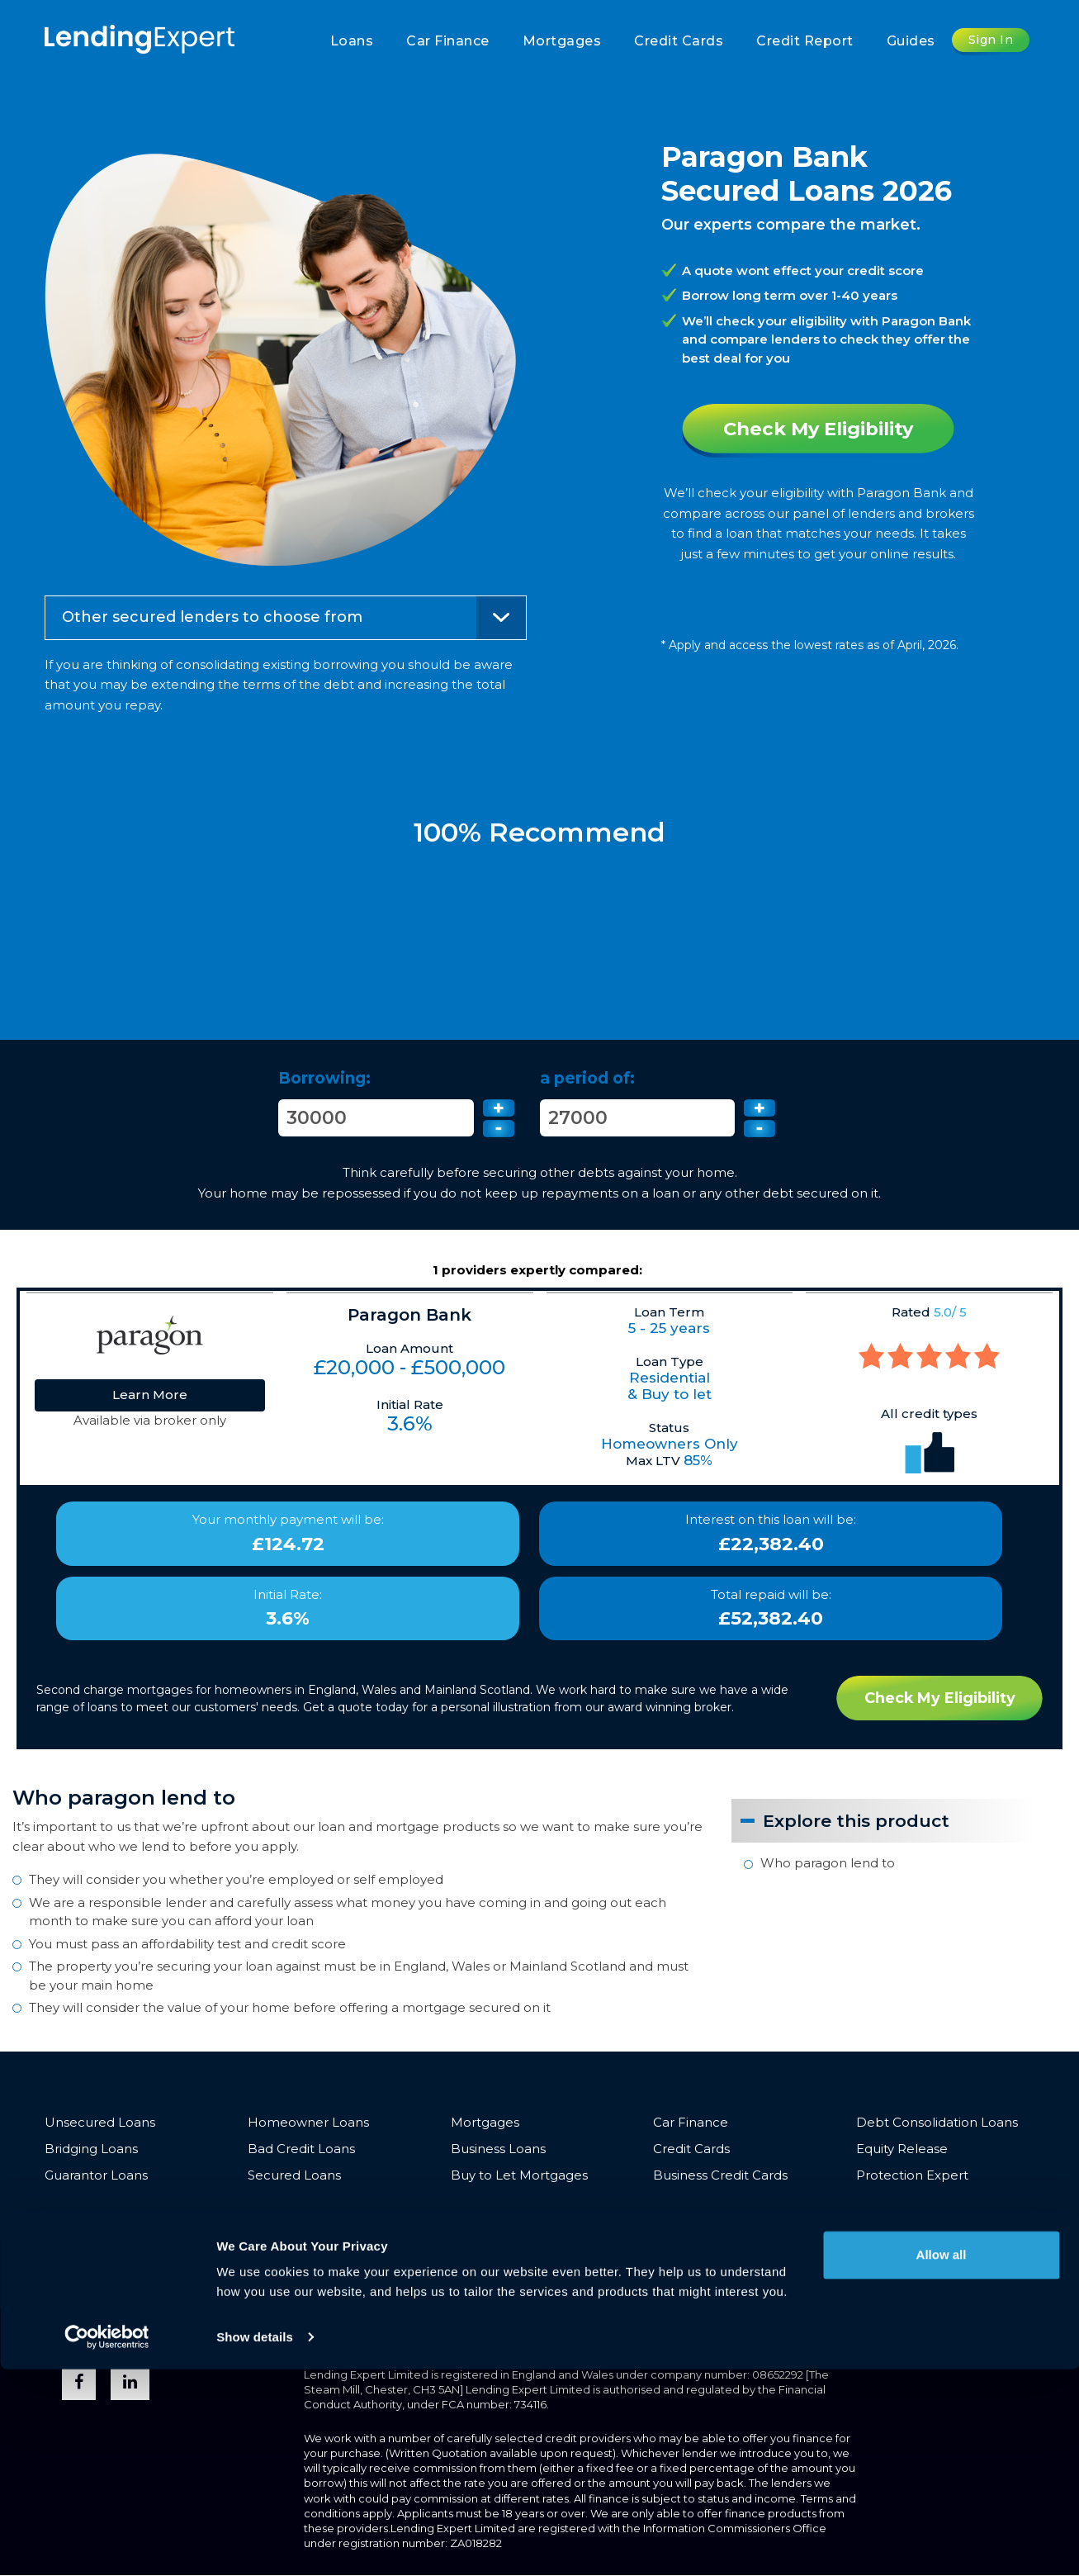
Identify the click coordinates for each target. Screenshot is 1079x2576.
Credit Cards (678, 41)
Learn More (149, 1394)
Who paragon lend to (827, 1864)
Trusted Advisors (896, 2219)
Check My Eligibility (818, 428)
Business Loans (498, 2149)
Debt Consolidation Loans (937, 2122)
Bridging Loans (91, 2149)
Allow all (941, 2462)
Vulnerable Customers (352, 2219)
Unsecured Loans (100, 2122)
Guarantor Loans (96, 2176)
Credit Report (805, 41)
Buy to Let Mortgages (519, 2176)
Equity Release (902, 2149)
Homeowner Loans (308, 2122)
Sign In (991, 39)
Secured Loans (294, 2176)
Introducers (736, 2219)
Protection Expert (912, 2176)
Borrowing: (324, 1078)
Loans (352, 41)
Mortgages (562, 41)
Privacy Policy (223, 2219)
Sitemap (179, 2243)
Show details (254, 2543)
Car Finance (448, 41)
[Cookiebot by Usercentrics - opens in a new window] (107, 2543)
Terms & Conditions (104, 2219)
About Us (557, 2219)
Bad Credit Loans (301, 2149)
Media (808, 2219)
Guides (911, 41)
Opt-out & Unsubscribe (295, 2243)
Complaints (475, 2219)
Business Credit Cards (720, 2176)
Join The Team (90, 2243)
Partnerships (643, 2219)
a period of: (587, 1078)
